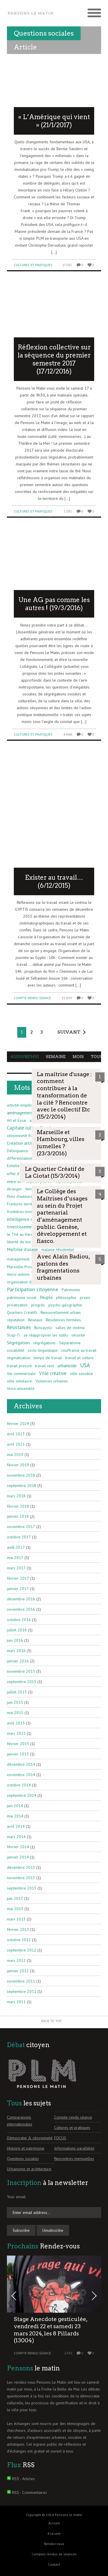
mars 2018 (16, 1495)
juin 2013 (15, 1898)
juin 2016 (15, 1640)
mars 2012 (16, 1960)
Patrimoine (71, 1289)
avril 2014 (16, 1826)
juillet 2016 (17, 1630)
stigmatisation (18, 1357)
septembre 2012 (21, 1950)
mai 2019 (15, 1454)
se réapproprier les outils (46, 1335)
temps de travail (48, 1357)
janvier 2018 (18, 1516)
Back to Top (51, 2021)
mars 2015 (16, 1733)
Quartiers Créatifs (22, 1312)
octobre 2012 (19, 1939)
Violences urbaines (51, 1381)
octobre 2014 (19, 1785)
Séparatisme (70, 1342)
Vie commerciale (21, 1373)
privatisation (17, 1305)
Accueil (54, 2523)
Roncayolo (43, 1327)
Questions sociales (23, 2158)
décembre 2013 (21, 1867)
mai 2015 (15, 1712)
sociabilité (15, 1350)
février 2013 (18, 1929)
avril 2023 (16, 1433)
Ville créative (53, 1373)
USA (85, 1365)
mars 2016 (16, 1650)
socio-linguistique (43, 1350)
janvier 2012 (18, 1970)
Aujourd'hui (24, 1057)
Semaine (56, 1057)
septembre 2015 (21, 1681)
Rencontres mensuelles (74, 2158)
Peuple (46, 1297)
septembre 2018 (21, 1485)
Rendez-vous (54, 2544)
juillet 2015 (17, 1692)
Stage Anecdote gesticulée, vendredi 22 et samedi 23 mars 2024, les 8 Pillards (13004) (50, 2330)
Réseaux (35, 1319)
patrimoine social (21, 1297)
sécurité (78, 1335)
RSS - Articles (23, 2478)
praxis (85, 1297)
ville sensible (81, 1373)
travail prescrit (19, 1365)
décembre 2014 (21, 1764)
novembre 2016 (21, 1609)
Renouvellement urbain (61, 1312)
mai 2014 (15, 1816)
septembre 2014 (21, 1795)
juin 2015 (15, 1702)
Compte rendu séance (32, 998)
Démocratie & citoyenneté (30, 2137)
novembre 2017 (21, 1526)
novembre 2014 (21, 1774)
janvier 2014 (18, 1857)
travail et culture (79, 1357)
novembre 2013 (21, 1877)
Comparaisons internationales (19, 2121)
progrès (38, 1305)
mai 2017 (15, 1557)
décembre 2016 (21, 1599)
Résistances (19, 1327)
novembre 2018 (21, 1475)
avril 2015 (16, 1723)
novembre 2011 (21, 1981)
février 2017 (18, 1578)
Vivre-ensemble (21, 1388)
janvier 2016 (18, 1661)
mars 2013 (16, 1919)
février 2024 (18, 1423)
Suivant (68, 1032)
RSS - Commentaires (29, 2492)
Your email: (16, 2196)
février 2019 (18, 1464)
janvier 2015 (18, 1754)
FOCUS (60, 2137)
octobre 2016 (19, 1619)
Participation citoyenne (32, 1289)
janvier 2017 (18, 1588)
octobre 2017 (19, 1537)
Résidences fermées (63, 1319)
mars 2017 (16, 1568)
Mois (78, 1057)
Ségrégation (18, 1342)
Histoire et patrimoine (25, 2148)
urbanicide (67, 1365)
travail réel (44, 1365)
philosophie (66, 1297)
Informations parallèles (74, 2148)
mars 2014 (16, 1836)
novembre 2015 (21, 1671)
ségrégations (44, 1342)
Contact (54, 2564)
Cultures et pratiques (33, 265)
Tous (97, 1057)
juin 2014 (15, 1805)
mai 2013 (15, 1908)
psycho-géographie (65, 1305)
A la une (54, 2533)
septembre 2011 (21, 1991)
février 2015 (18, 1743)
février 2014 (18, 1846)
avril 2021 (16, 1444)
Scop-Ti (13, 1335)
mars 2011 (16, 2001)
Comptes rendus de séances (54, 2554)
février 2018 (18, 1506)
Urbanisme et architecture (29, 2168)
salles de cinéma (70, 1327)
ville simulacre (19, 1381)
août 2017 (16, 1547)
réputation (15, 1319)
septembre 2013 (21, 1888)
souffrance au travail (78, 1350)
